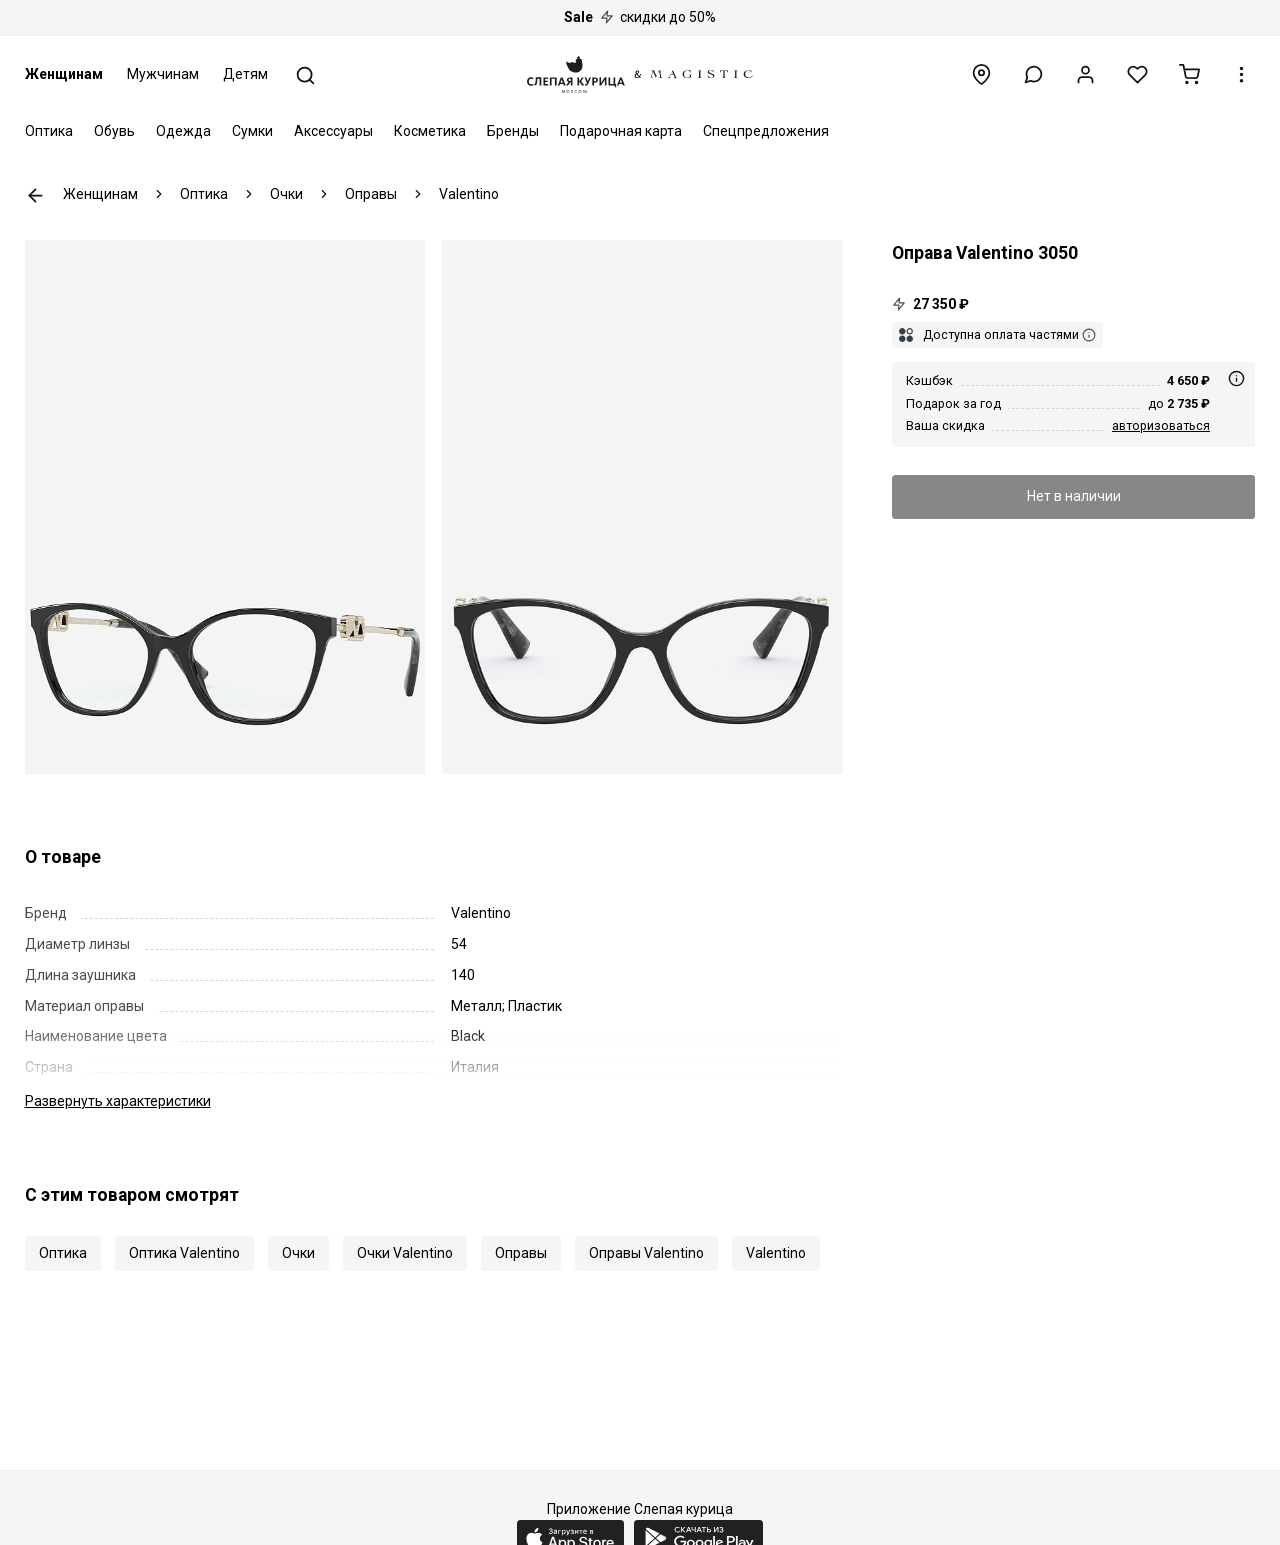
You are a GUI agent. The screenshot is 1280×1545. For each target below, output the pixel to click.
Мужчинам (163, 74)
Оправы (521, 1253)
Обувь (114, 131)
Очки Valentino (405, 1253)
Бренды (513, 131)
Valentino (776, 1253)
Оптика (49, 131)
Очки (298, 1253)
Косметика (430, 131)
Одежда (183, 131)
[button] (1033, 74)
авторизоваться (1161, 425)
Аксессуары (333, 131)
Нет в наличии (1074, 496)
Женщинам (64, 74)
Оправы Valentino (646, 1253)
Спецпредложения (766, 131)
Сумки (252, 131)
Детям (245, 74)
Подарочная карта (621, 131)
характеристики (118, 1101)
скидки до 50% (640, 17)
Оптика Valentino (184, 1253)
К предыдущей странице (35, 195)
